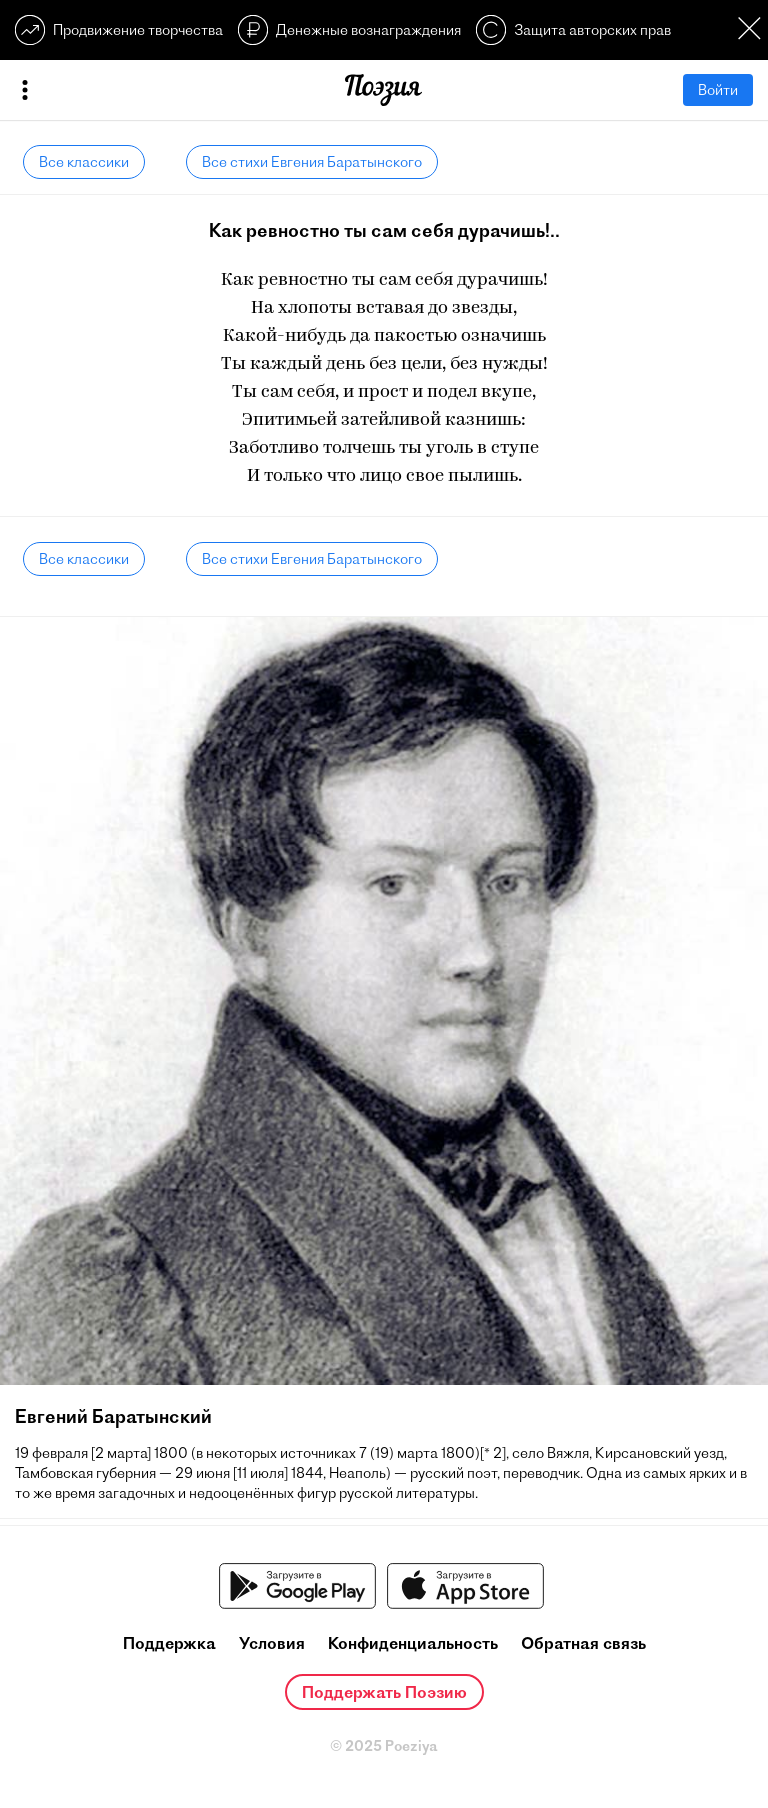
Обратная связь (583, 1643)
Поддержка (169, 1643)
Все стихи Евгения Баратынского (312, 162)
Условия (272, 1643)
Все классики (84, 162)
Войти (718, 90)
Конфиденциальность (413, 1643)
